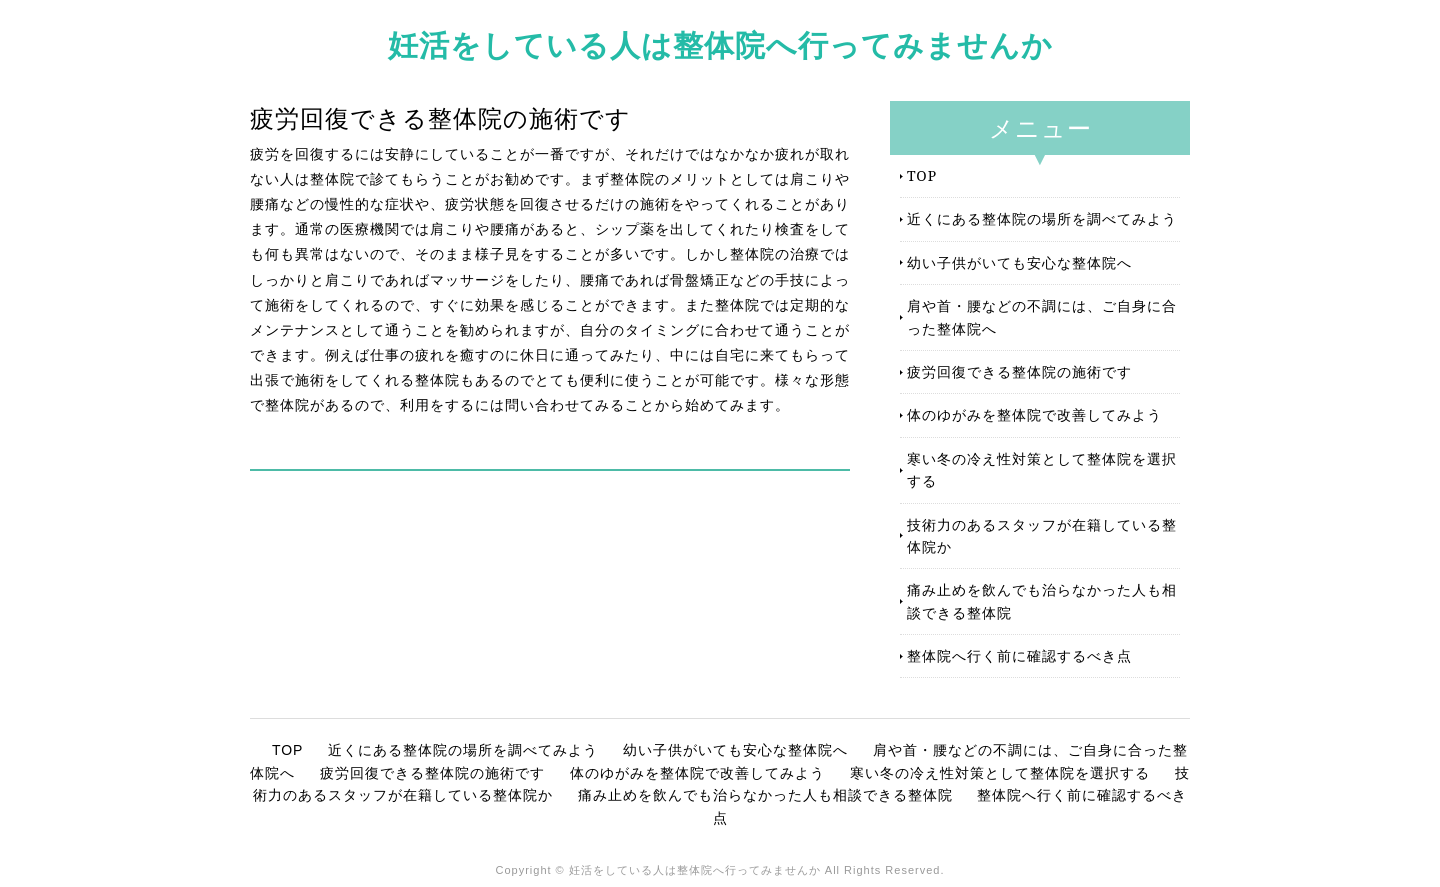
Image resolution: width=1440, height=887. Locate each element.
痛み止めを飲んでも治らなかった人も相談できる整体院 (1042, 600)
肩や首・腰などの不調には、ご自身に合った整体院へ (1042, 316)
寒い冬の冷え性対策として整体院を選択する (1042, 469)
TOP (922, 175)
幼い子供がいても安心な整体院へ (1019, 262)
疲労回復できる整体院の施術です (1019, 371)
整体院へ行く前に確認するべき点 (1019, 655)
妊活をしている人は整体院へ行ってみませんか (720, 44)
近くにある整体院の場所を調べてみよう (1042, 218)
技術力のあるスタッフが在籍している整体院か (1042, 535)
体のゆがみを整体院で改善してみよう (1034, 414)
